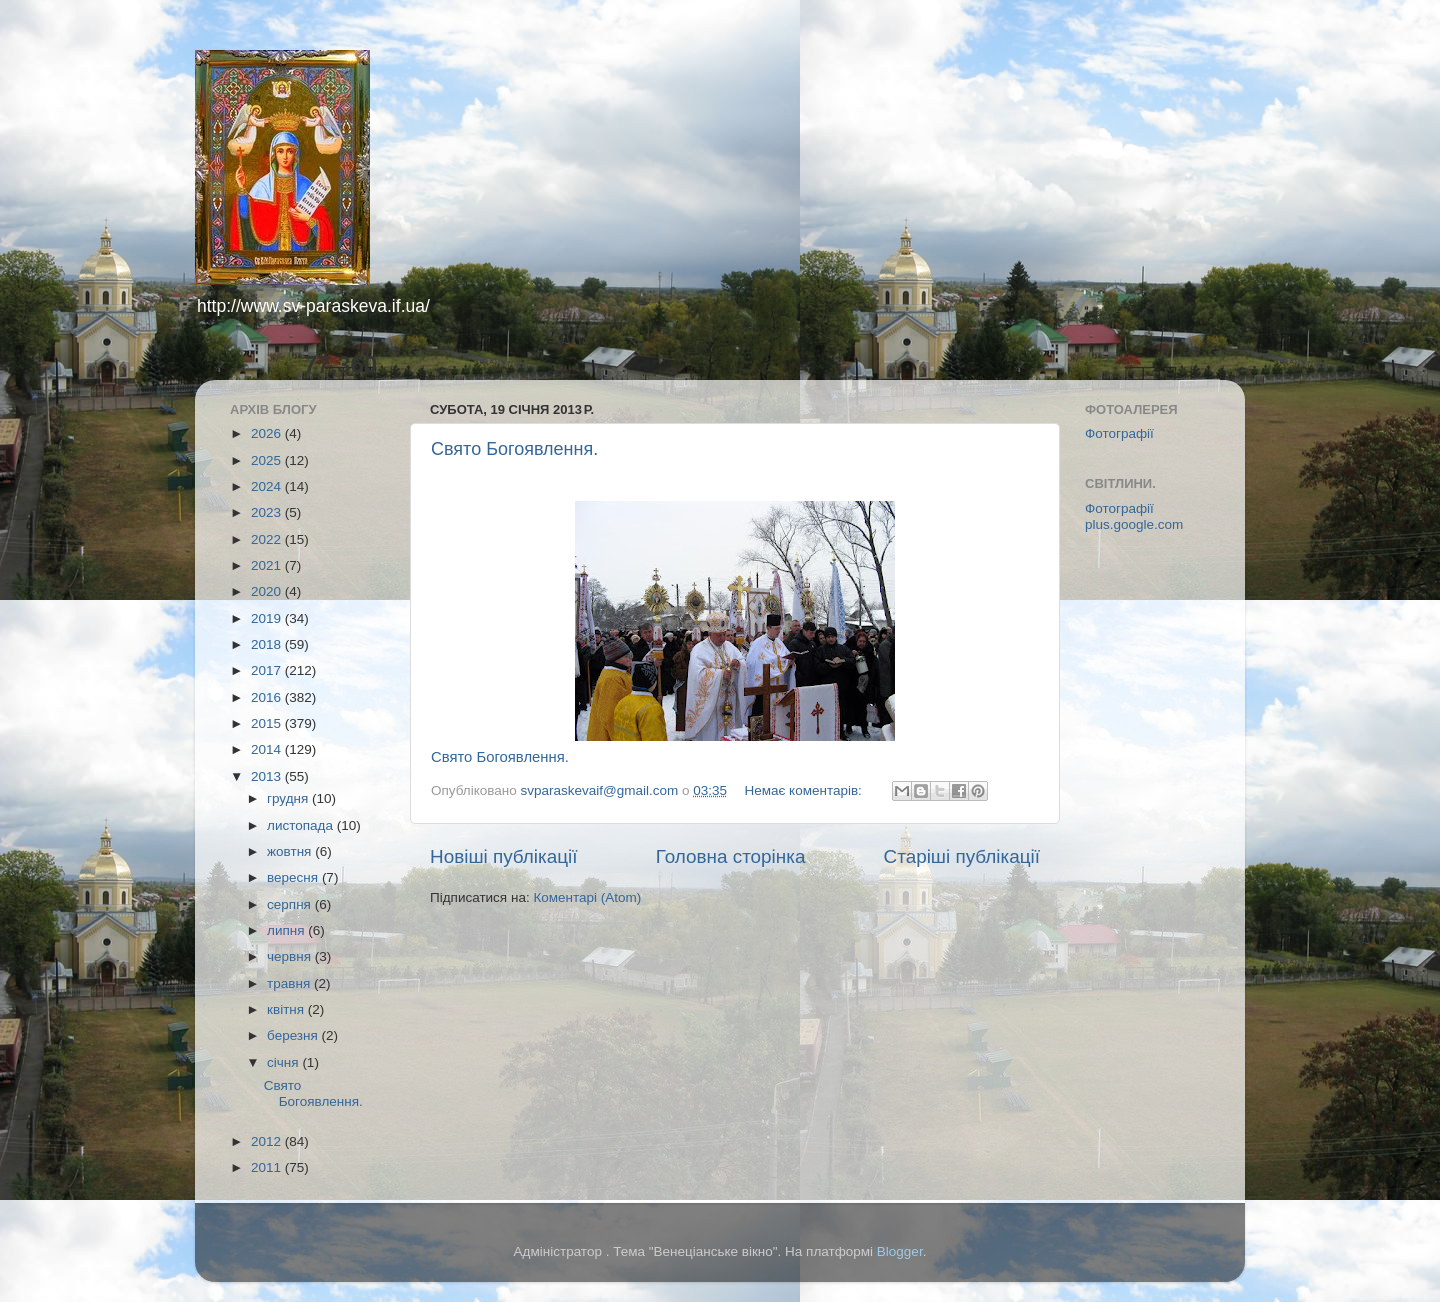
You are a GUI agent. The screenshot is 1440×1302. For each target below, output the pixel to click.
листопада (302, 825)
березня (294, 1035)
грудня (289, 798)
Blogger (900, 1251)
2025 (268, 460)
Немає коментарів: (804, 790)
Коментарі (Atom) (587, 897)
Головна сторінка (731, 856)
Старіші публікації (962, 856)
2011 (268, 1167)
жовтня (291, 851)
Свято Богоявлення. (514, 449)
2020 (268, 591)
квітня (287, 1009)
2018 (268, 644)
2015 (268, 723)
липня (287, 930)
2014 (268, 749)
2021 (268, 565)
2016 (268, 697)
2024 (268, 486)
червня (291, 956)
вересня (294, 877)
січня (284, 1062)
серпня (291, 904)
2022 (268, 539)
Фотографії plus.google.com (1134, 516)
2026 (268, 433)
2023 (268, 512)
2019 (268, 618)
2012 (268, 1141)
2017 (268, 670)
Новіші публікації (504, 856)
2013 (268, 776)
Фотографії (1119, 433)
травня (290, 983)
